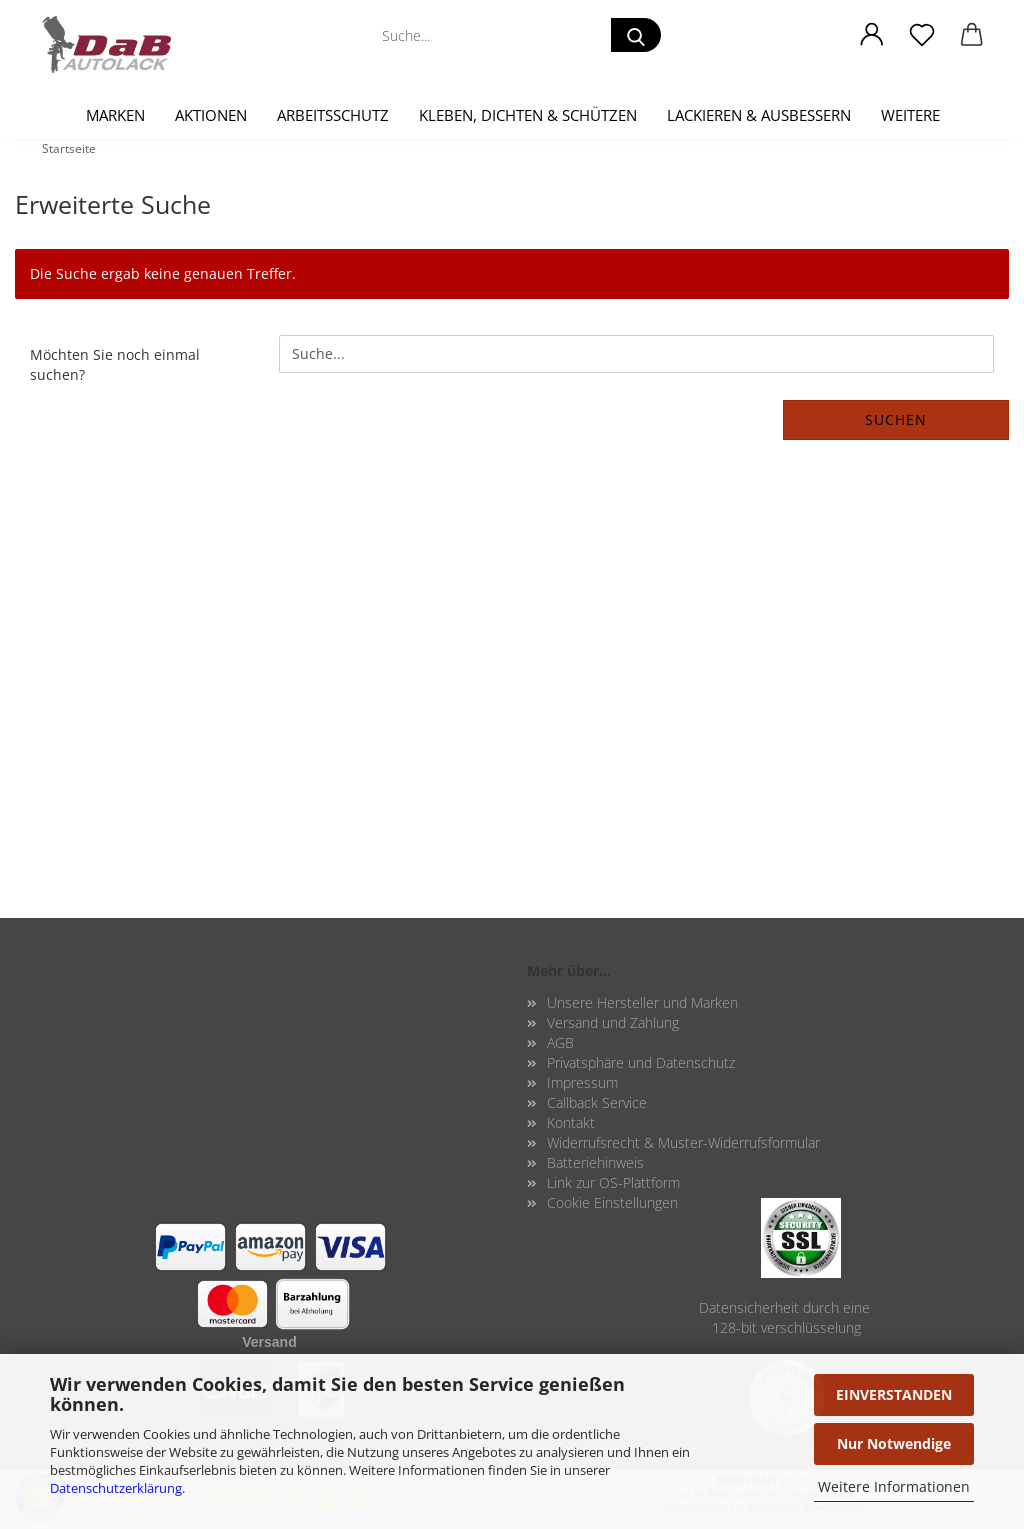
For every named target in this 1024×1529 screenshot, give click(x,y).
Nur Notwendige (894, 1443)
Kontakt (571, 1122)
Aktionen (211, 115)
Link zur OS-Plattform (613, 1182)
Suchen (896, 419)
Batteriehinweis (595, 1162)
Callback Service (597, 1102)
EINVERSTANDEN (894, 1394)
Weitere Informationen (894, 1486)
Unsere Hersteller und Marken (642, 1002)
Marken (115, 115)
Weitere (910, 115)
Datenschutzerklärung (116, 1488)
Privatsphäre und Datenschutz (641, 1062)
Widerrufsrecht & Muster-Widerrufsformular (683, 1142)
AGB (560, 1042)
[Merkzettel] (922, 35)
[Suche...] (636, 35)
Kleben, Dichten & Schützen (528, 115)
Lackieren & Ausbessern (759, 115)
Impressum (582, 1082)
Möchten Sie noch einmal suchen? (115, 364)
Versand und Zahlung (613, 1022)
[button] (872, 35)
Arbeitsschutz (333, 115)
